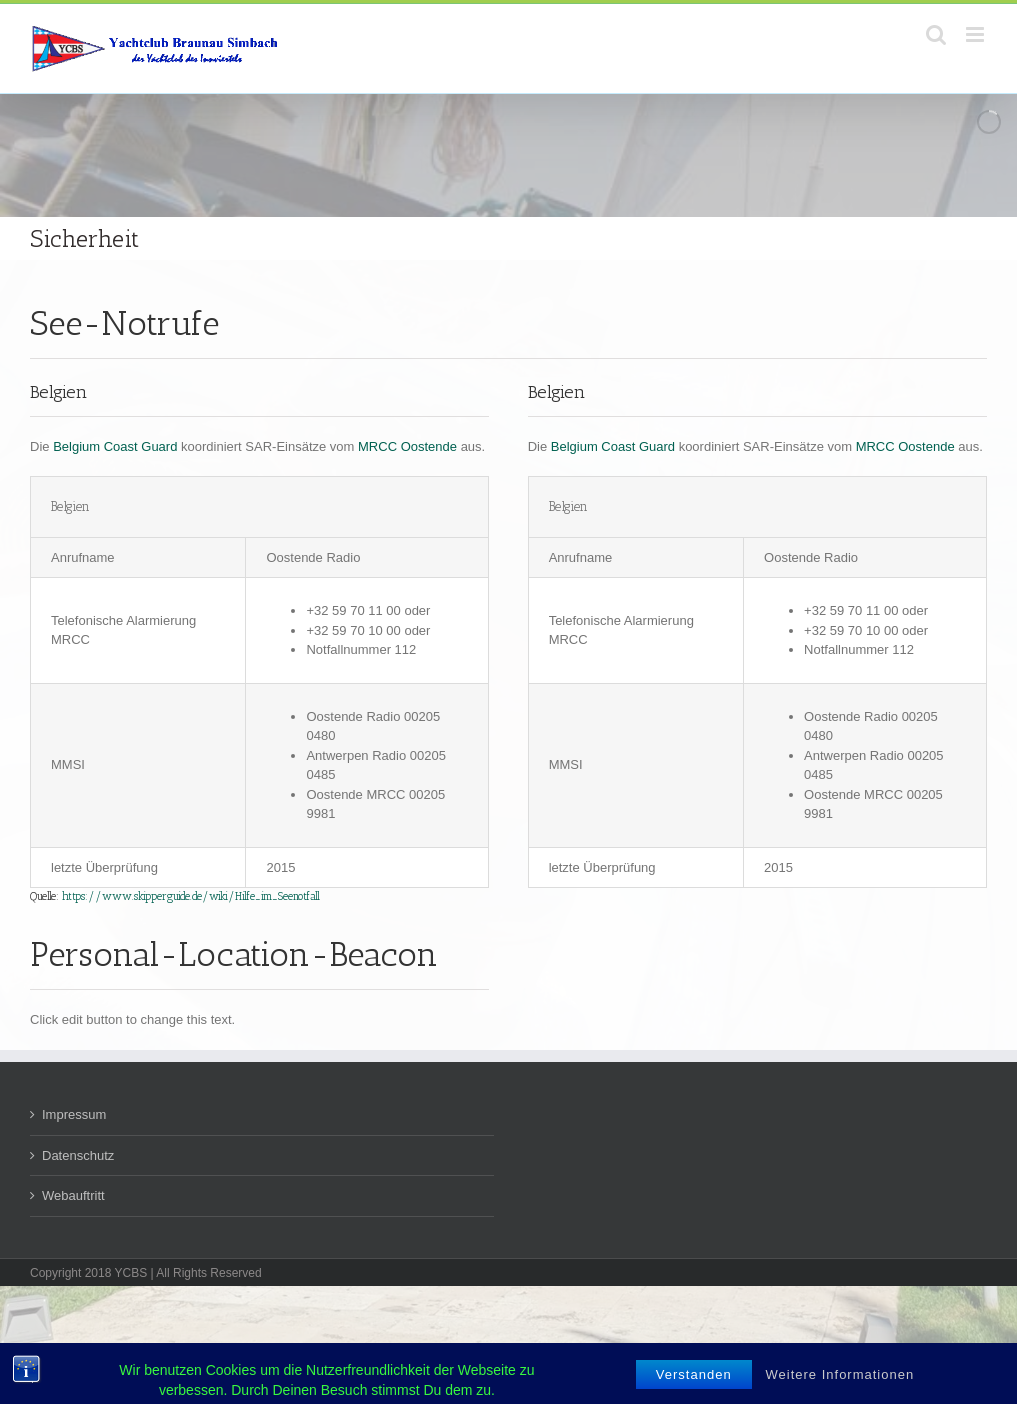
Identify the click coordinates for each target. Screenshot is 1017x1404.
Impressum (74, 1114)
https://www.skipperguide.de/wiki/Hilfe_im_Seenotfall (191, 896)
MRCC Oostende (407, 446)
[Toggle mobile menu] (976, 34)
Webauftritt (73, 1195)
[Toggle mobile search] (936, 34)
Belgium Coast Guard (115, 446)
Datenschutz (78, 1155)
